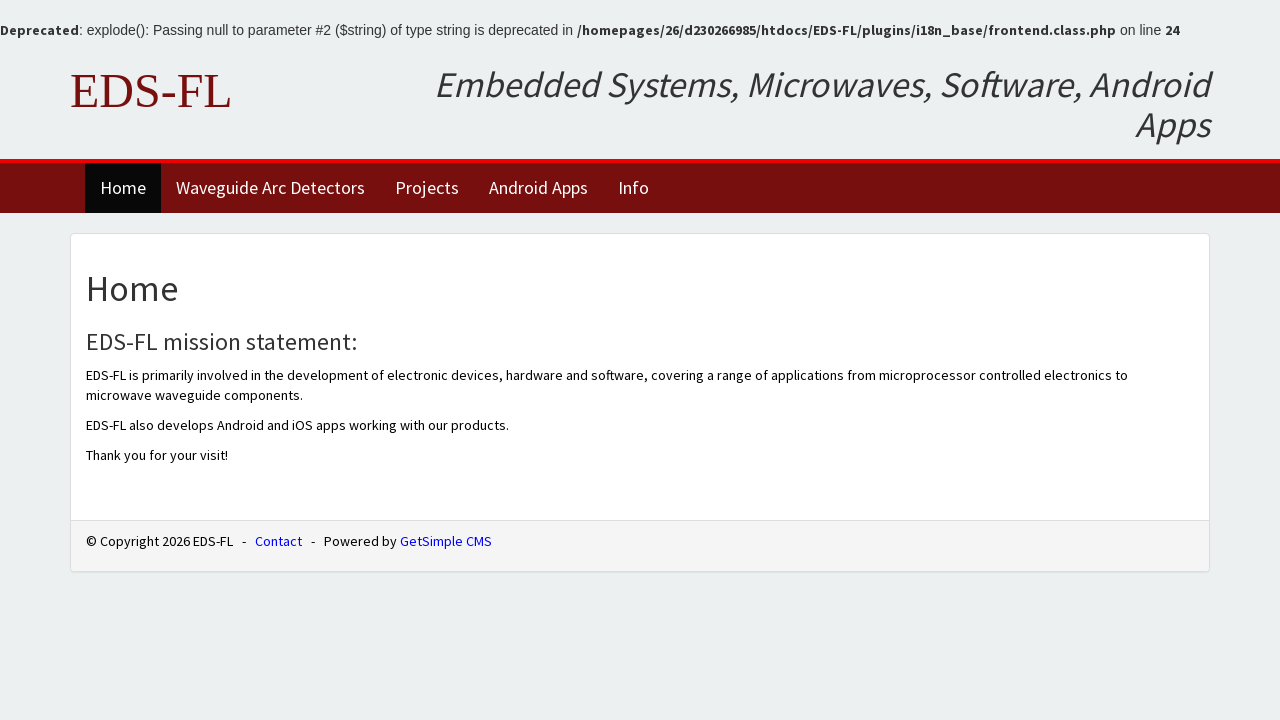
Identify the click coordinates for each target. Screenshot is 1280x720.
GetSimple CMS (446, 541)
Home (123, 187)
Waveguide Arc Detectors (270, 187)
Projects (427, 187)
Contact (278, 541)
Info (633, 187)
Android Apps (538, 187)
